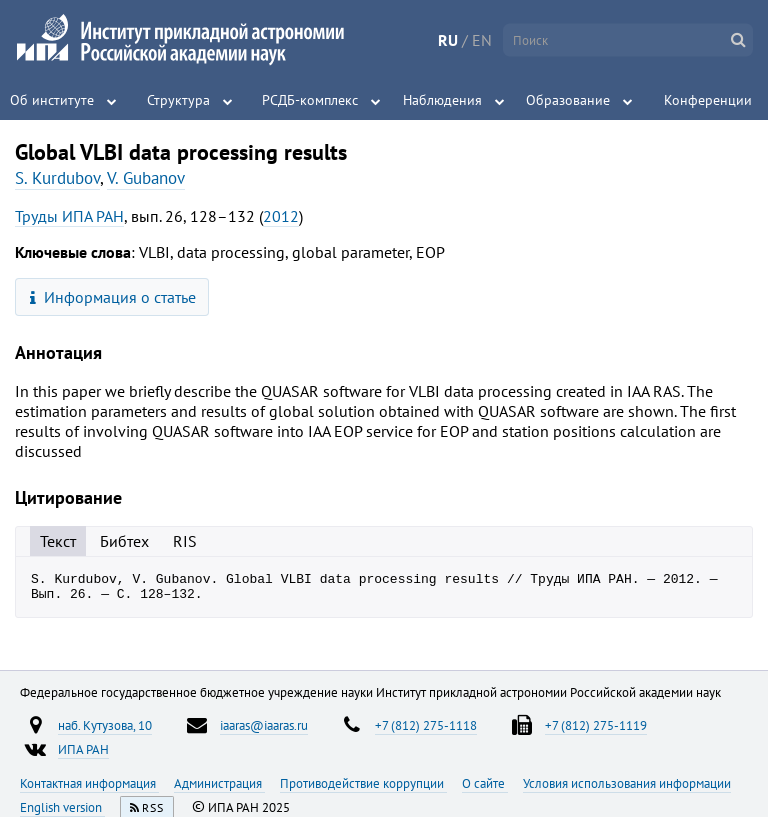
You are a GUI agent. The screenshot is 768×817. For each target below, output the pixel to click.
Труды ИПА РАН (69, 216)
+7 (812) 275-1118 (426, 731)
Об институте (52, 100)
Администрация (219, 789)
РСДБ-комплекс (310, 100)
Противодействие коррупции (363, 789)
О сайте (485, 789)
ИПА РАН (83, 755)
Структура (178, 100)
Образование (568, 100)
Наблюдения (442, 100)
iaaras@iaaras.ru (264, 731)
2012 (281, 216)
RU (448, 40)
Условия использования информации (627, 789)
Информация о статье (113, 297)
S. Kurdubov (57, 178)
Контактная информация (89, 789)
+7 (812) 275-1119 (596, 731)
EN (482, 40)
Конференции (708, 100)
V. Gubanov (146, 178)
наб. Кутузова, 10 (105, 731)
